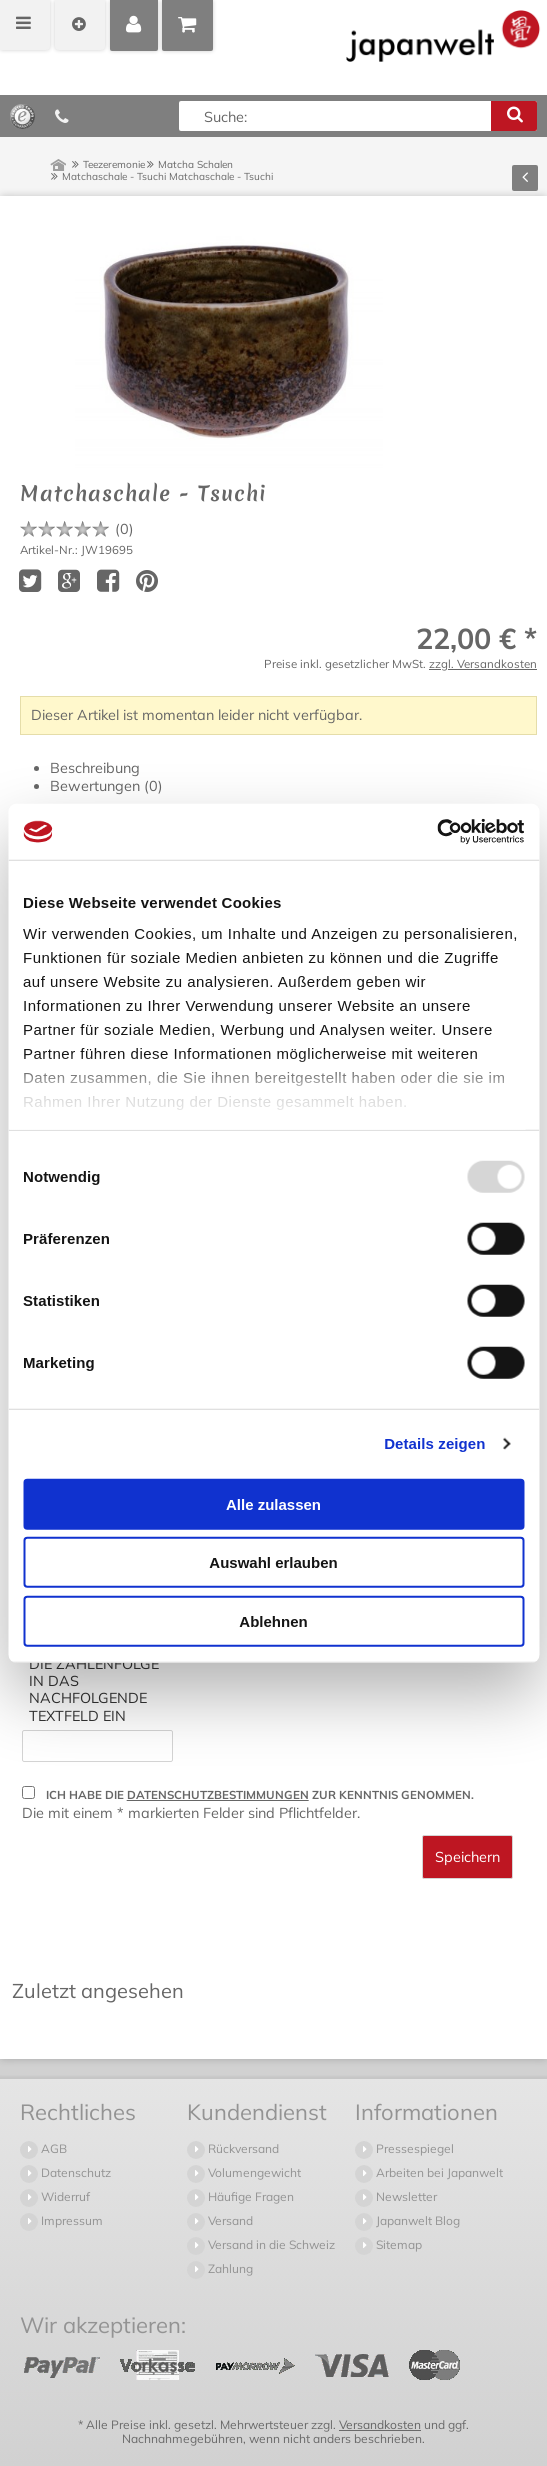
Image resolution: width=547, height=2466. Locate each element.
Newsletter (405, 2196)
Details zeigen (434, 1443)
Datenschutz (74, 2172)
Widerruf (64, 2196)
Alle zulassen (273, 1503)
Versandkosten (380, 2424)
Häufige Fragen (249, 2196)
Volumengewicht (253, 2172)
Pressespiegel (413, 2148)
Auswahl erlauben (273, 1562)
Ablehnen (273, 1620)
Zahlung (229, 2268)
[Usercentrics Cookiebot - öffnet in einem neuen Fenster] (436, 832)
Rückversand (242, 2148)
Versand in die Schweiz (270, 2244)
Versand (229, 2220)
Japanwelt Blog (416, 2220)
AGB (52, 2148)
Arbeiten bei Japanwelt (438, 2172)
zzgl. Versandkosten (483, 663)
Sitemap (397, 2244)
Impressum (70, 2220)
